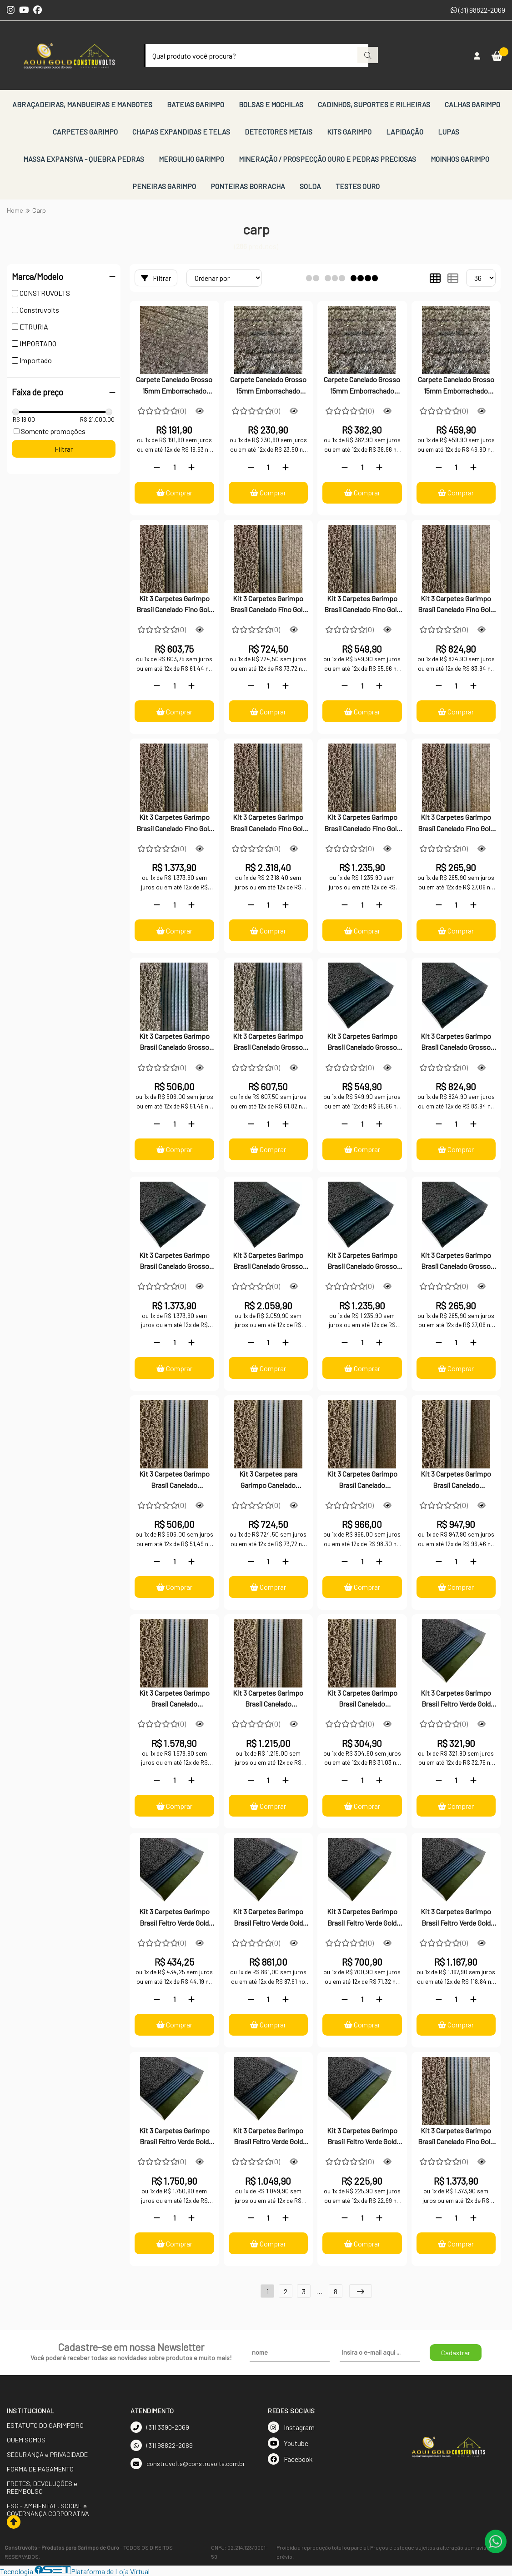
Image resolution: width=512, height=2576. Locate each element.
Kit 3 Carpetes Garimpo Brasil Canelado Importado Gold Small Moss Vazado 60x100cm (456, 1480)
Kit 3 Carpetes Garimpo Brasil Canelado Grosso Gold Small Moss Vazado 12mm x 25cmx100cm (174, 1042)
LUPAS (448, 131)
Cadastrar (455, 2352)
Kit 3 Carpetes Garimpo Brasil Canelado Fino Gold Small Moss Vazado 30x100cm (268, 605)
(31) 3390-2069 (160, 2427)
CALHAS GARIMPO (472, 104)
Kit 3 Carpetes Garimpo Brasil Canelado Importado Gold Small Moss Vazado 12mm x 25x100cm (174, 1480)
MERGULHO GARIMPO (191, 159)
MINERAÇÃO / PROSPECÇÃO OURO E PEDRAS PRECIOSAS (327, 159)
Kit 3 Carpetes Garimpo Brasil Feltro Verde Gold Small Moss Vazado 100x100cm (456, 1918)
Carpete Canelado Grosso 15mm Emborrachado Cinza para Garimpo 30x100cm (268, 386)
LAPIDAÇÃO (404, 131)
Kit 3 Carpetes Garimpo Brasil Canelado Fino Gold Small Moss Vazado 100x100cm (174, 823)
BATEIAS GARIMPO (195, 104)
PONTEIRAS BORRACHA (248, 186)
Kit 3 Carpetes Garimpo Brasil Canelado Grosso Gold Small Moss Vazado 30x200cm (362, 1262)
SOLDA (310, 186)
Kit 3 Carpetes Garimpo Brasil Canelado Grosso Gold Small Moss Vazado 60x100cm (456, 1042)
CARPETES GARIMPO (85, 131)
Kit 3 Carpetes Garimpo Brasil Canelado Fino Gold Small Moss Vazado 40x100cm (362, 605)
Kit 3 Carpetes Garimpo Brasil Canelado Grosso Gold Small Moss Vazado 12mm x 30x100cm (268, 1042)
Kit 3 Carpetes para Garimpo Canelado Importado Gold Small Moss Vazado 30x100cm (268, 1480)
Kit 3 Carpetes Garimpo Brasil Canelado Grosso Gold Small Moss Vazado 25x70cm (456, 1262)
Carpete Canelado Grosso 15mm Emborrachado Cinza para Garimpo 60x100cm (456, 386)
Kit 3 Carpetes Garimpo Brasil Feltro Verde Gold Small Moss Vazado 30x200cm (268, 2137)
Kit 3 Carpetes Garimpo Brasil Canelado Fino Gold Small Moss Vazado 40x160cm (456, 2137)
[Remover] (157, 467)
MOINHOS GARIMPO (460, 159)
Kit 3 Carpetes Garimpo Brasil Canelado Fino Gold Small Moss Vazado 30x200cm (362, 823)
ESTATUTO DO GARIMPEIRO (45, 2425)
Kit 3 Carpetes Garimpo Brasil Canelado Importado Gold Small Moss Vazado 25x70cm (362, 1699)
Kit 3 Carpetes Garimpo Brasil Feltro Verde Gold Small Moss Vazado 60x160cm (174, 2137)
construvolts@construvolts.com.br (188, 2463)
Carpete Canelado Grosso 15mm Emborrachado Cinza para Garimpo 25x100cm (174, 386)
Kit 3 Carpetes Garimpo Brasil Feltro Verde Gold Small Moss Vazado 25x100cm (456, 1699)
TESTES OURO (358, 186)
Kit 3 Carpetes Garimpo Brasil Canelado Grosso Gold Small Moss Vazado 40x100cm (362, 1042)
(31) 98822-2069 (478, 9)
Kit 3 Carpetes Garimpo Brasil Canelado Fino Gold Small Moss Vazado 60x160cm (268, 823)
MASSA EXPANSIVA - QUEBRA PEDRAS (83, 159)
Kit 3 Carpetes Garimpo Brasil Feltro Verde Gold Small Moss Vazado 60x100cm (362, 1918)
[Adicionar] (191, 467)
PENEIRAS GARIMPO (164, 186)
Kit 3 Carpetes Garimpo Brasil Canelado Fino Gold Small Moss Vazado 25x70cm (456, 823)
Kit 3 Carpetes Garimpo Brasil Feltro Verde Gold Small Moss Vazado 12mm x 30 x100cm (174, 1918)
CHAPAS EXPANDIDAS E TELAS (181, 131)
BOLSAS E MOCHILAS (271, 104)
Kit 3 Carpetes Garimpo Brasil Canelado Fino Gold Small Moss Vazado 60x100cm (456, 605)
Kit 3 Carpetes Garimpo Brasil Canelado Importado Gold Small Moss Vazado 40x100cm (362, 1480)
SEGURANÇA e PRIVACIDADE (47, 2454)
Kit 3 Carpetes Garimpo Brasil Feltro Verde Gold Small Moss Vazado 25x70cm (362, 2137)
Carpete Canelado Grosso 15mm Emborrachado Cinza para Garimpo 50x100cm (362, 386)
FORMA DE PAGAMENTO (40, 2469)
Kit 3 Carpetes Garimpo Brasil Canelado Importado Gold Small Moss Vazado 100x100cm (174, 1699)
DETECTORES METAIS (278, 131)
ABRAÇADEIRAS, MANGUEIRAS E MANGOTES (82, 104)
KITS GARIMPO (349, 131)
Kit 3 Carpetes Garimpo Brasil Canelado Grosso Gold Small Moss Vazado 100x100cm (174, 1262)
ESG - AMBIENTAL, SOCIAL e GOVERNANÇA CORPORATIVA (48, 2509)
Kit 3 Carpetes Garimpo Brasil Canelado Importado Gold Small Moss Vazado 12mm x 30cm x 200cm (268, 1699)
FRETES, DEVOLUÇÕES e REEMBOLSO (42, 2487)
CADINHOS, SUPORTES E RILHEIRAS (374, 104)
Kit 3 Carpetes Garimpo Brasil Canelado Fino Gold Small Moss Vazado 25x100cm (174, 605)
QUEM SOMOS (26, 2440)
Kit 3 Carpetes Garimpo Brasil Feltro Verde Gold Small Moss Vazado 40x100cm (268, 1918)
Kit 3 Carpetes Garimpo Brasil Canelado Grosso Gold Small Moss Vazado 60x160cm (268, 1262)
